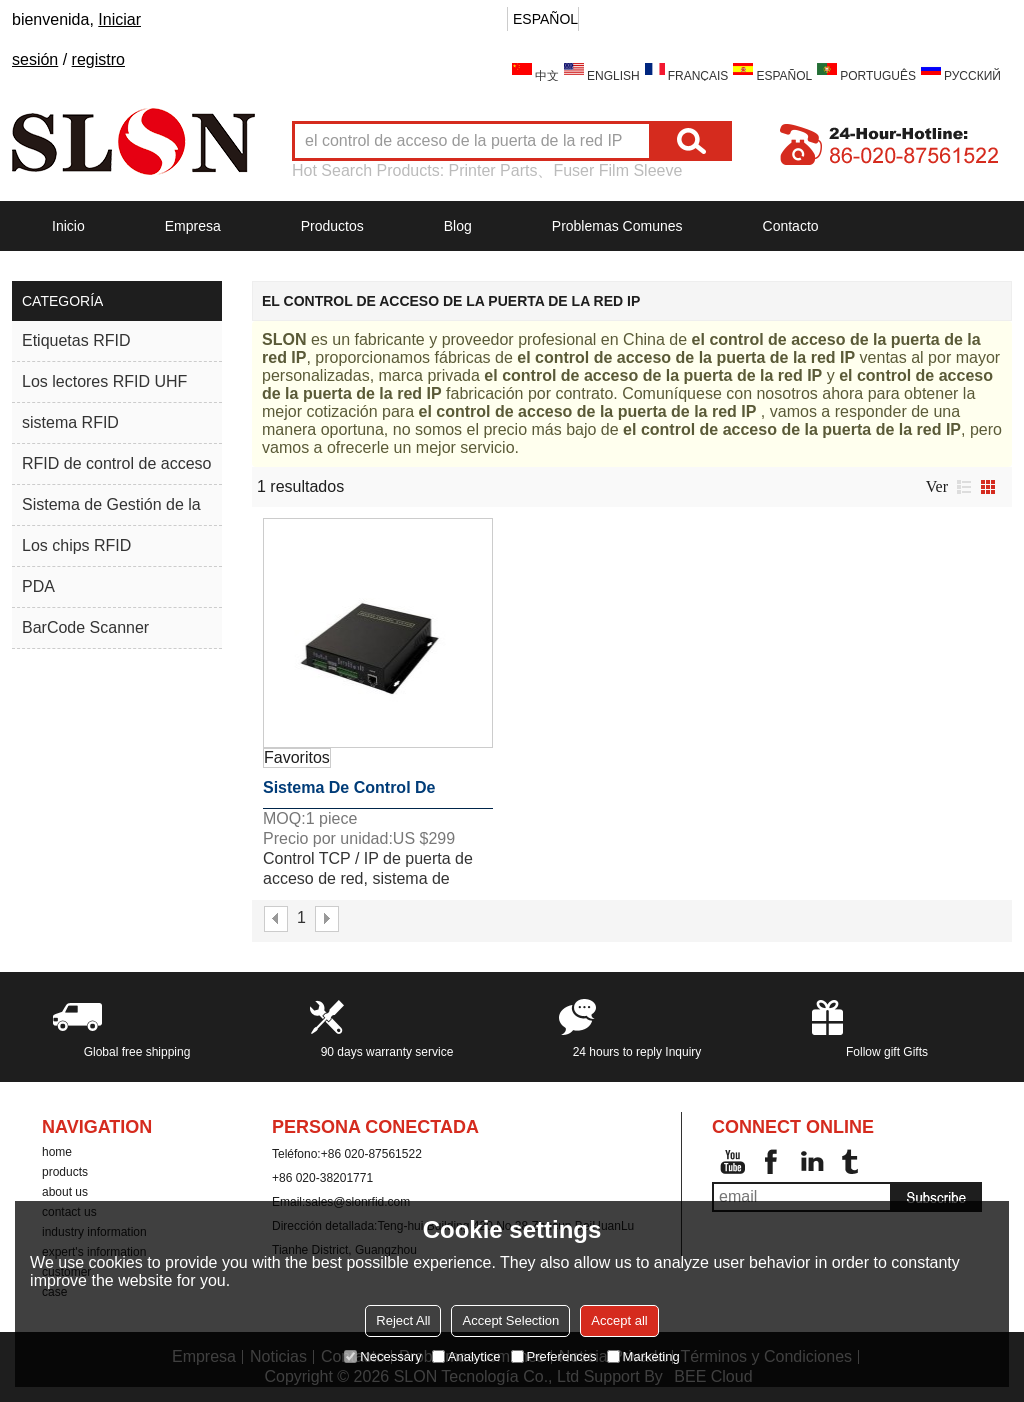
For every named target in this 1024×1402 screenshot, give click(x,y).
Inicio (68, 226)
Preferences (554, 1356)
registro (98, 59)
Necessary (382, 1356)
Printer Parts (493, 170)
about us (65, 1192)
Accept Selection (510, 1320)
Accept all (619, 1320)
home (57, 1152)
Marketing (643, 1356)
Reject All (403, 1320)
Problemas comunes (617, 226)
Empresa (193, 226)
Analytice (466, 1356)
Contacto (791, 226)
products (65, 1172)
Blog (458, 226)
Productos (332, 226)
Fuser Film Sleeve (617, 170)
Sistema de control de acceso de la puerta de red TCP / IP (372, 794)
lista (964, 487)
